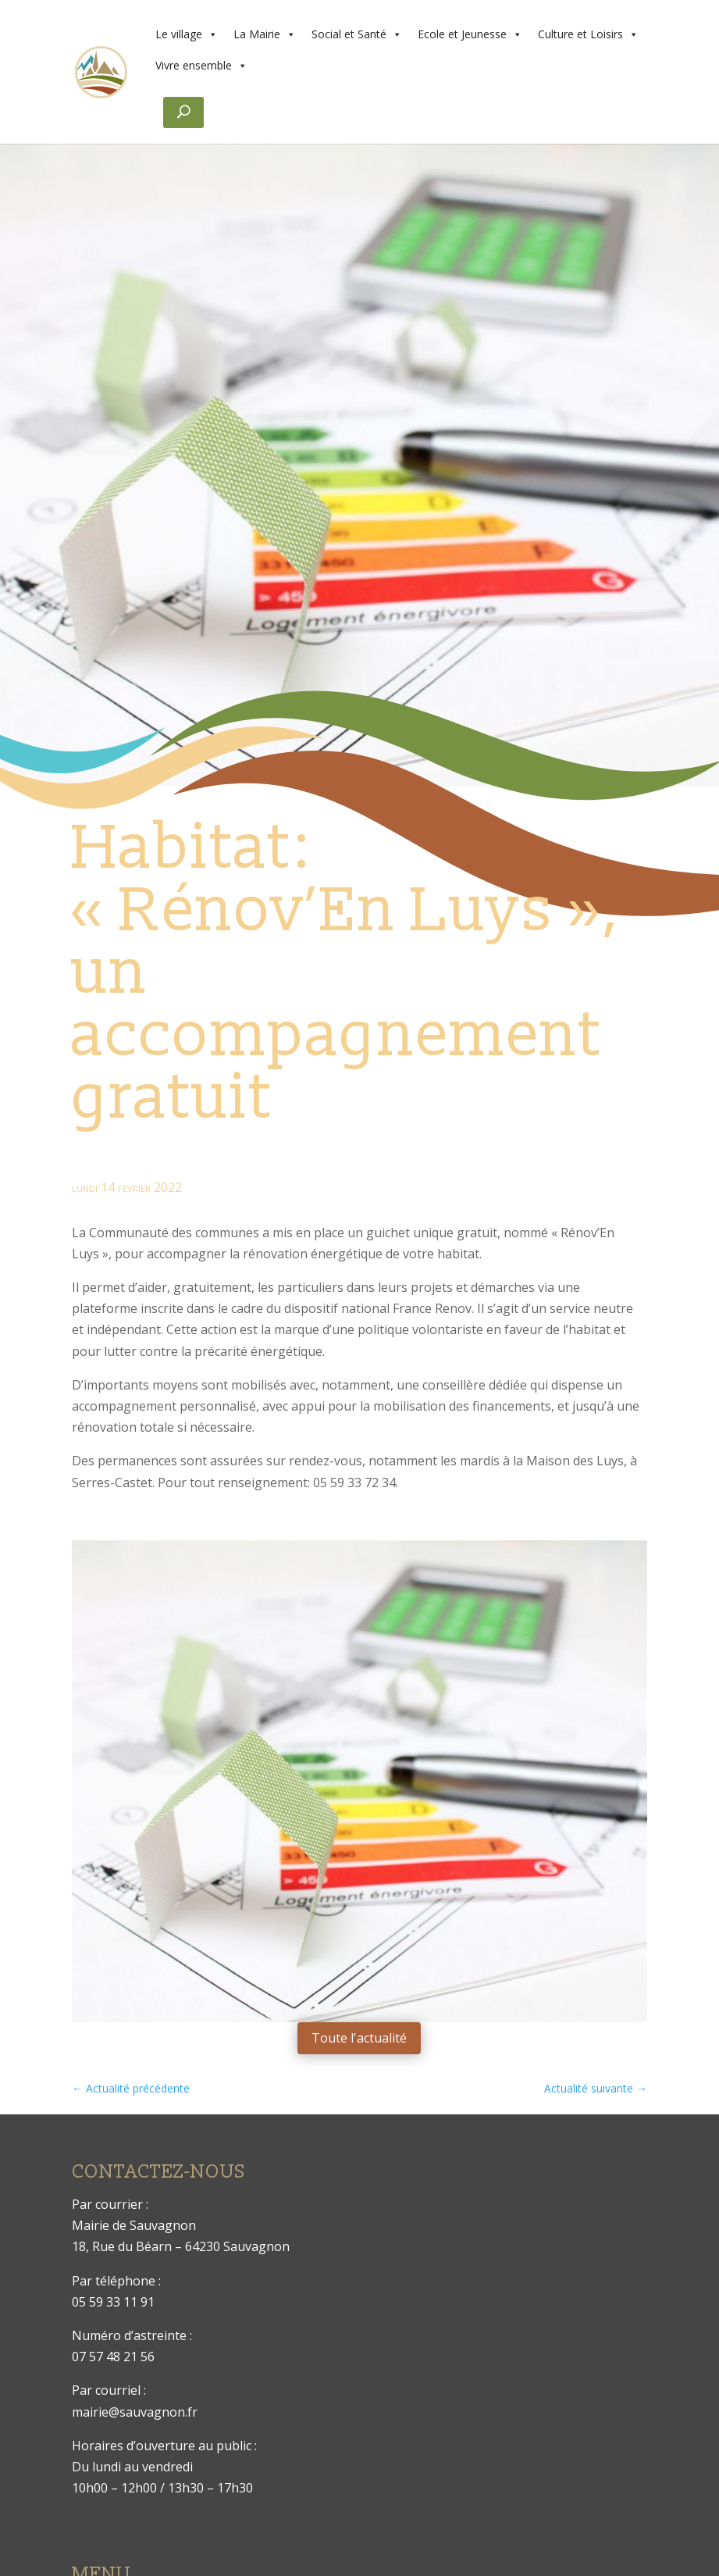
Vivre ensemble (201, 65)
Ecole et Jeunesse (470, 34)
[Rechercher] (183, 112)
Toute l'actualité (359, 2037)
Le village (186, 34)
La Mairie (264, 34)
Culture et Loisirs (588, 34)
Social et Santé (356, 34)
